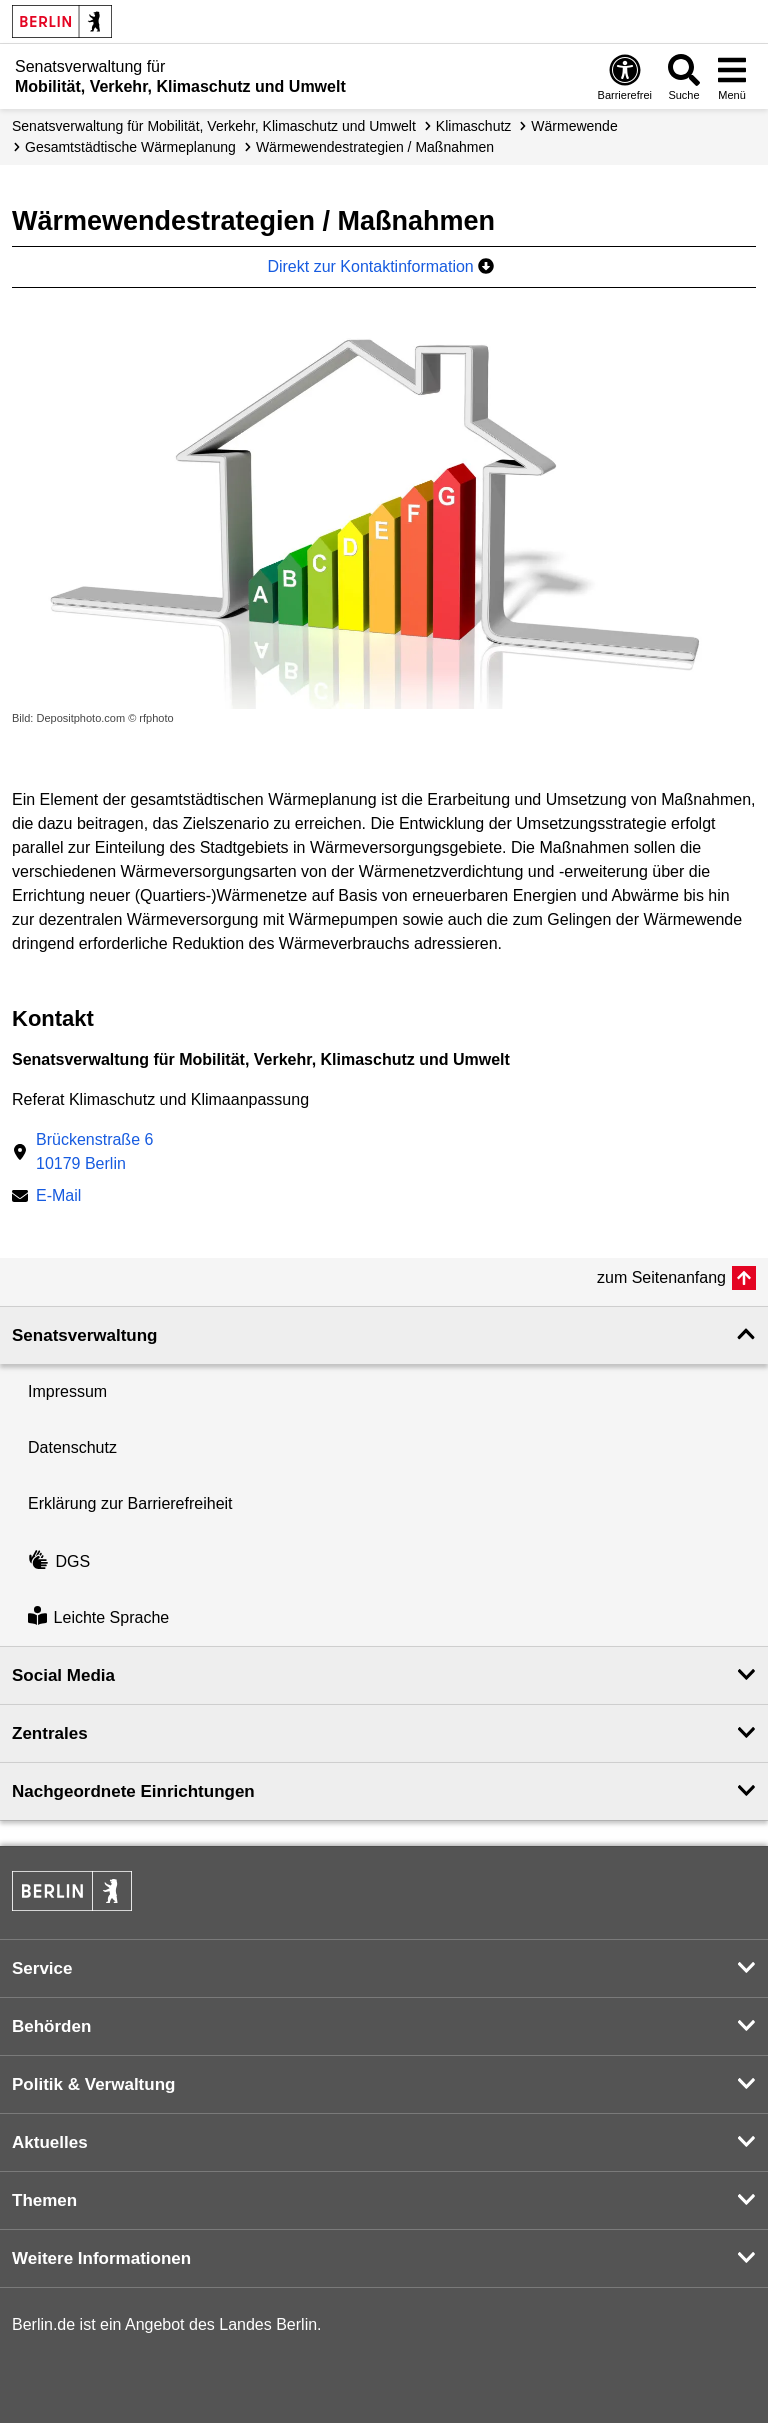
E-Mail (58, 1197)
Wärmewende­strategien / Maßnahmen (375, 147)
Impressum (67, 1391)
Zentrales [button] (50, 1733)
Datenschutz (72, 1447)
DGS (59, 1561)
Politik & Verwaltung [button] (93, 2084)
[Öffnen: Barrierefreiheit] (625, 76)
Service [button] (42, 1968)
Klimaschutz (473, 126)
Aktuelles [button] (50, 2142)
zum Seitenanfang (661, 1277)
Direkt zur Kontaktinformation (380, 266)
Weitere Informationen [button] (101, 2258)
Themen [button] (44, 2200)
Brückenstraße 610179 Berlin (94, 1151)
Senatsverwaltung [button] (85, 1335)
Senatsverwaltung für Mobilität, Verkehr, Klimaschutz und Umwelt (214, 126)
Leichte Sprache (98, 1617)
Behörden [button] (51, 2026)
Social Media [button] (63, 1675)
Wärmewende (574, 126)
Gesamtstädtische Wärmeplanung (130, 147)
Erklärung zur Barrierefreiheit (130, 1503)
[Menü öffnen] (732, 76)
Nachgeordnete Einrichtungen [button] (133, 1791)
